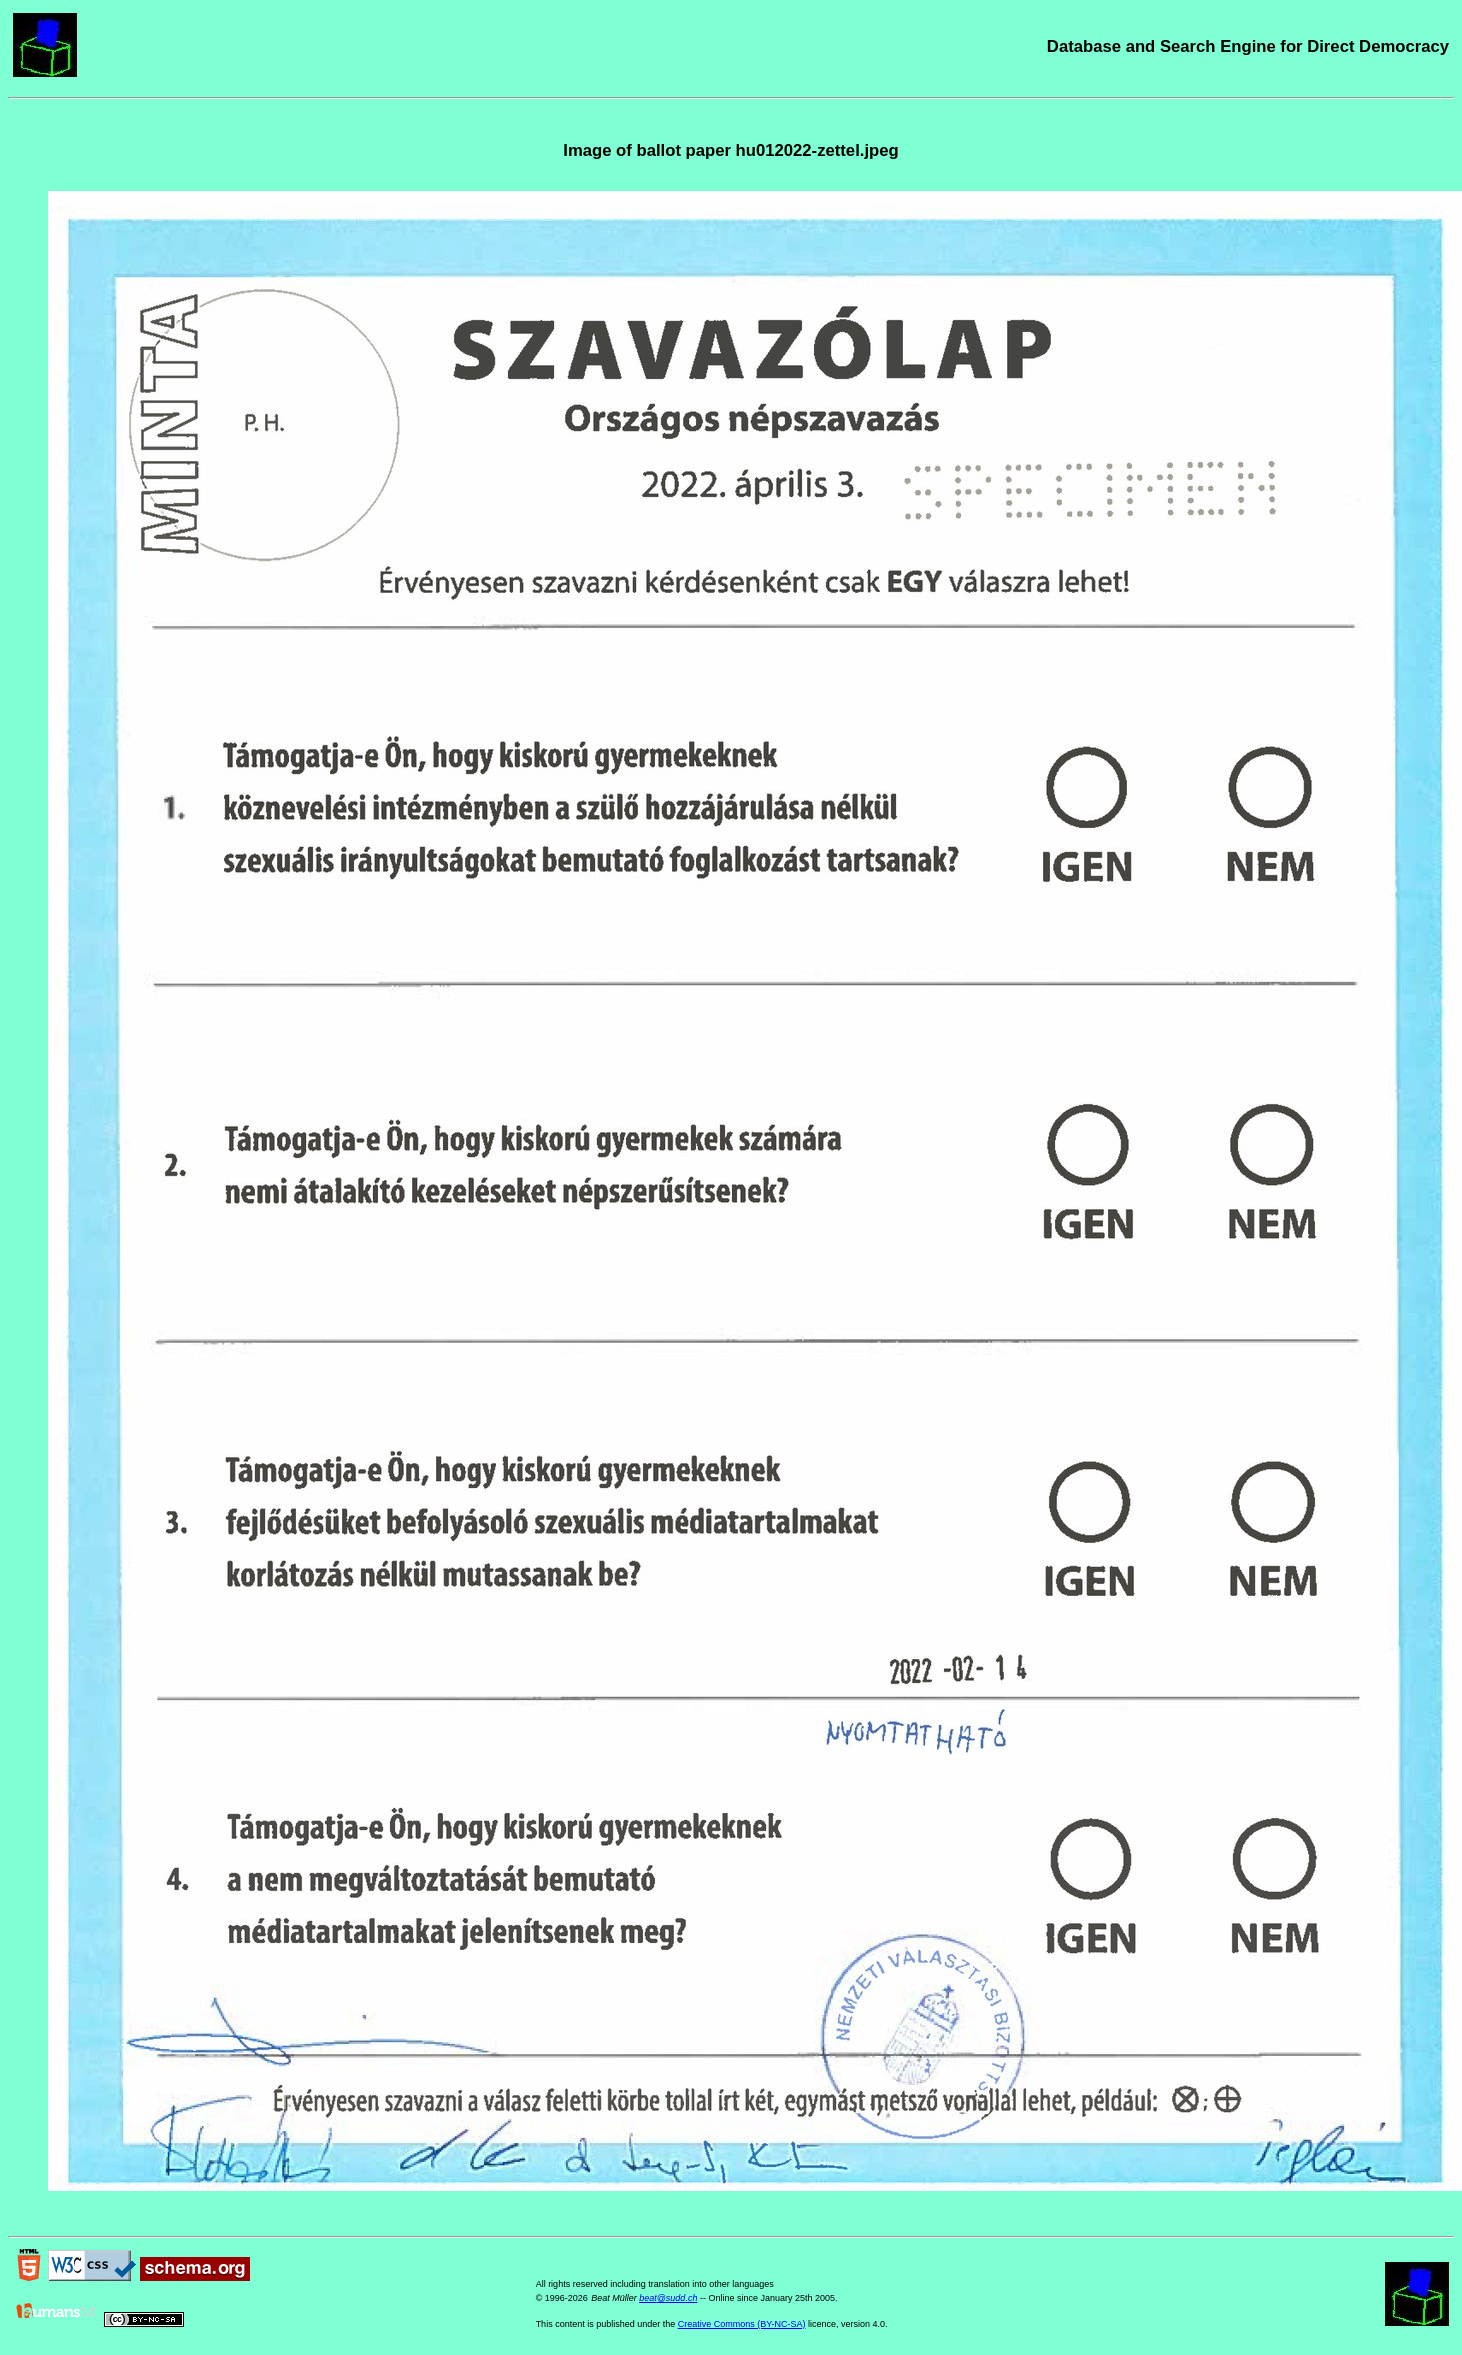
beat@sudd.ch (668, 2298)
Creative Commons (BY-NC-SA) (742, 2324)
